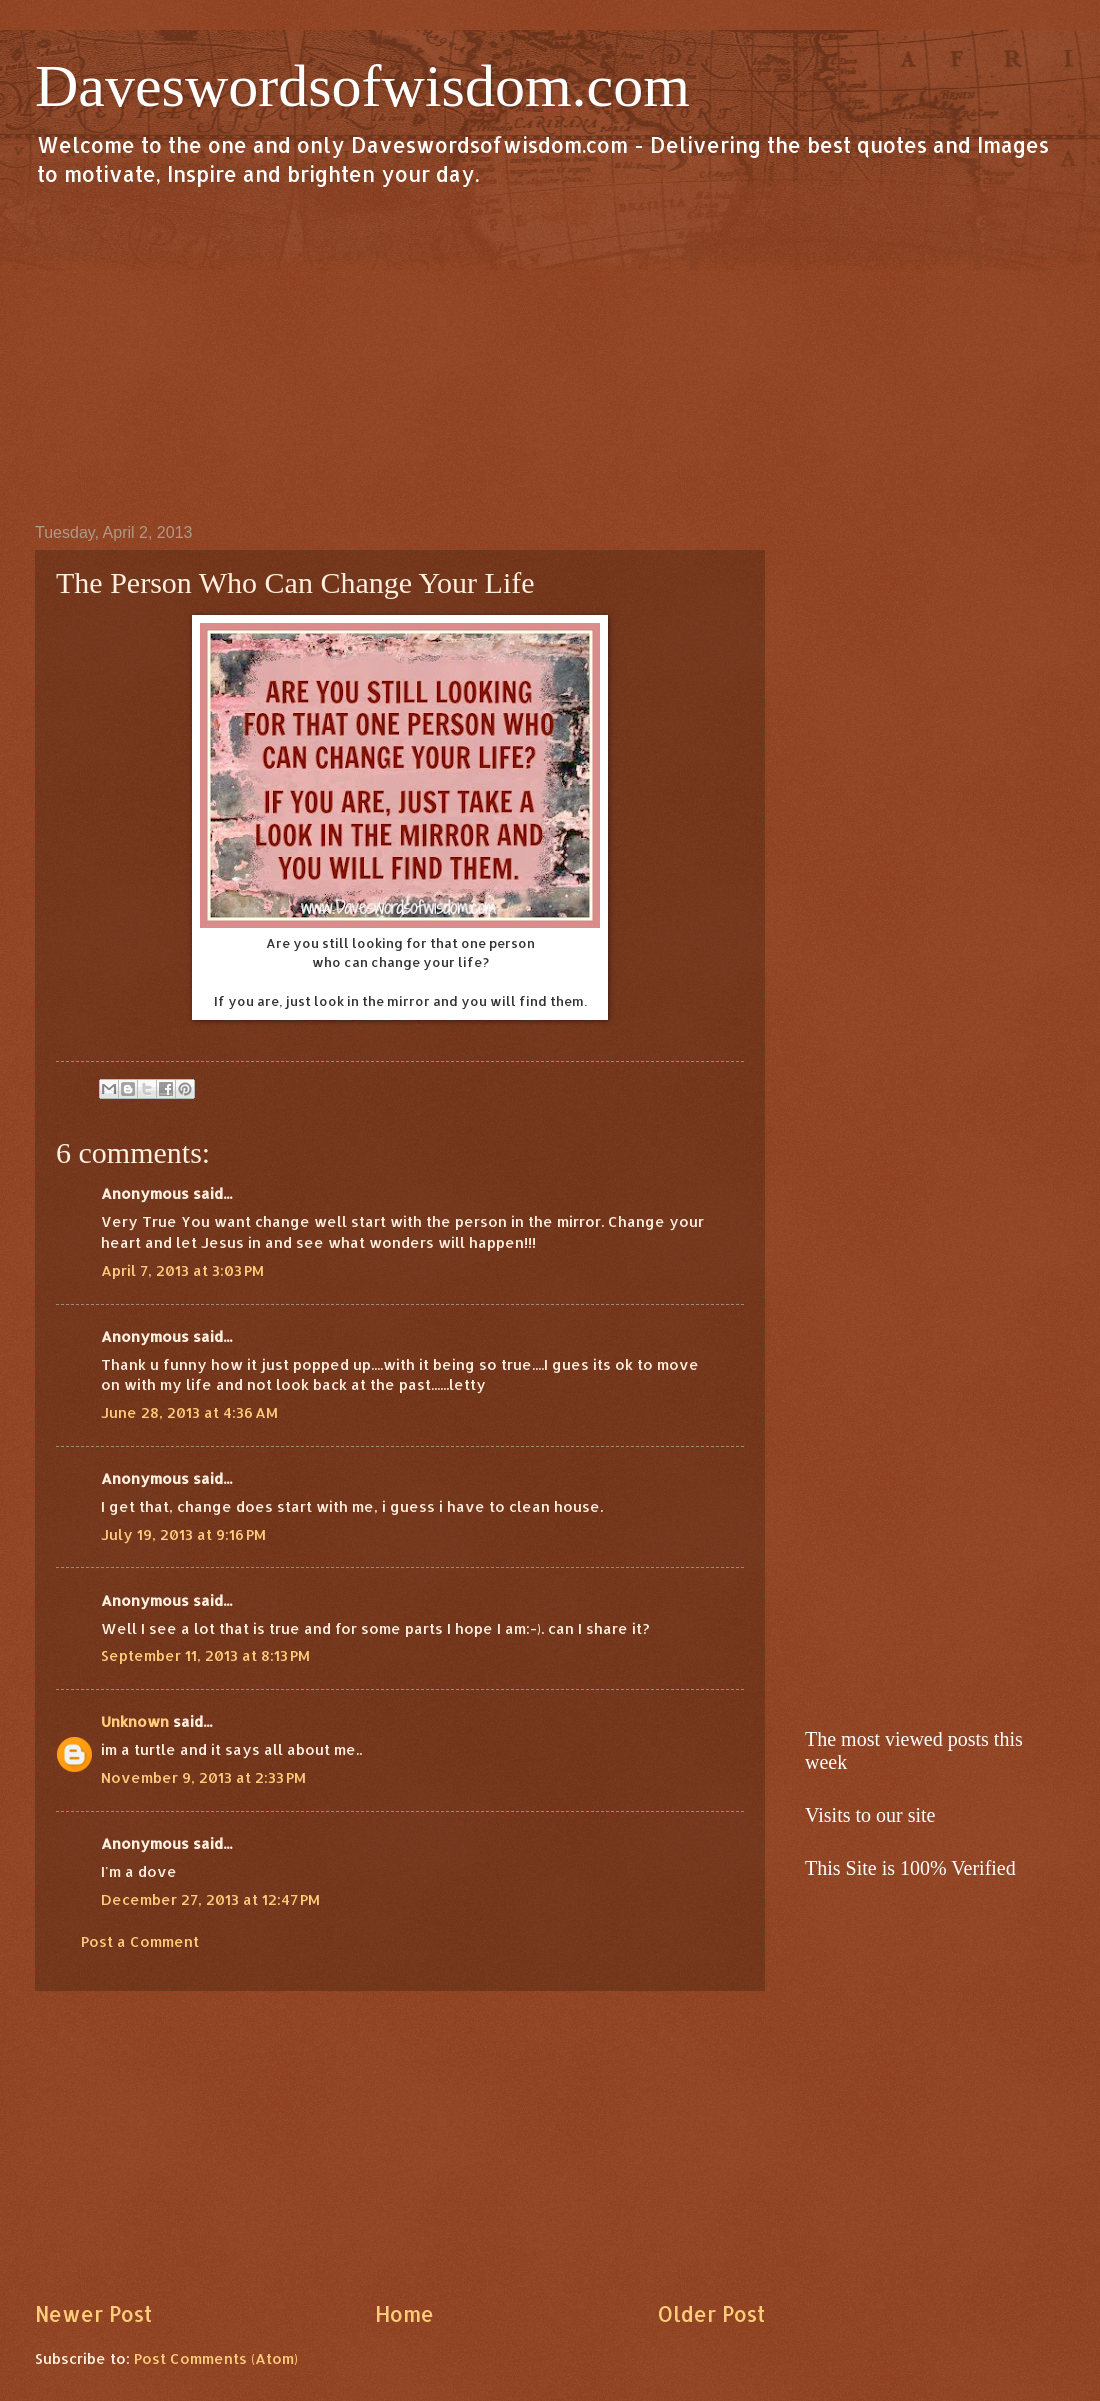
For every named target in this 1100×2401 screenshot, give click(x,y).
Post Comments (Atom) (216, 2358)
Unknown (135, 1721)
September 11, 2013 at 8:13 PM (205, 1655)
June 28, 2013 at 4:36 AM (189, 1412)
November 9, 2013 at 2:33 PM (203, 1777)
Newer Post (93, 2314)
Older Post (711, 2314)
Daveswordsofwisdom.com (362, 86)
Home (404, 2314)
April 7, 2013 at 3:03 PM (182, 1270)
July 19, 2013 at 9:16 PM (183, 1534)
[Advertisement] (550, 354)
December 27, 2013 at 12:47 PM (210, 1899)
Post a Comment (140, 1941)
